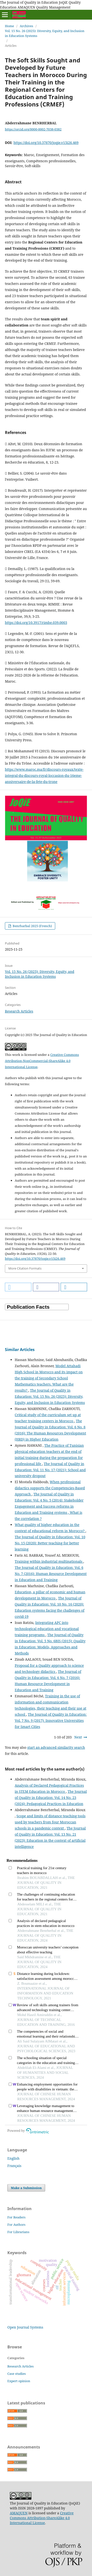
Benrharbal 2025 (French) (32, 926)
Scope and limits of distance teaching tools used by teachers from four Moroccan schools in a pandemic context (50, 1822)
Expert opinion (18, 2381)
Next (78, 1737)
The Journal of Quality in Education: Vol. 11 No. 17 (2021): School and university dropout (50, 1469)
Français (14, 2165)
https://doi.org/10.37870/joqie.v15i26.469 (46, 142)
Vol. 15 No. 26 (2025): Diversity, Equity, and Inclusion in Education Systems (44, 33)
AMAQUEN (18, 2513)
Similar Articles (20, 1349)
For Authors (16, 2224)
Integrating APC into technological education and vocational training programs (47, 1628)
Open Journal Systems (25, 2327)
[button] (18, 1287)
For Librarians (18, 2232)
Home (9, 26)
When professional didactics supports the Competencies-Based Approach (50, 1488)
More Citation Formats (24, 1268)
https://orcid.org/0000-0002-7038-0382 (33, 129)
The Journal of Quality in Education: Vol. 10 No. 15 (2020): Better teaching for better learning (50, 1543)
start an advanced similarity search (56, 1747)
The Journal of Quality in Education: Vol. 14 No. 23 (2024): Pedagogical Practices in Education (51, 1797)
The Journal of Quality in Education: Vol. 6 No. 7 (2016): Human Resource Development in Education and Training (51, 1573)
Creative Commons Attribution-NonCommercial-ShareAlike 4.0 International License (42, 1060)
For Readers (16, 2217)
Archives (26, 26)
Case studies (16, 2373)
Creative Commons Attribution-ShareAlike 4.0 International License (42, 2518)
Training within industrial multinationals (49, 1561)
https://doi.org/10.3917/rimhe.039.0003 (36, 622)
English (13, 2158)
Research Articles (19, 1011)
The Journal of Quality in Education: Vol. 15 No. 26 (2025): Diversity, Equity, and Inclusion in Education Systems (50, 1396)
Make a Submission (26, 2188)
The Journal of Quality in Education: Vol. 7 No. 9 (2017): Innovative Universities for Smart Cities (51, 1720)
